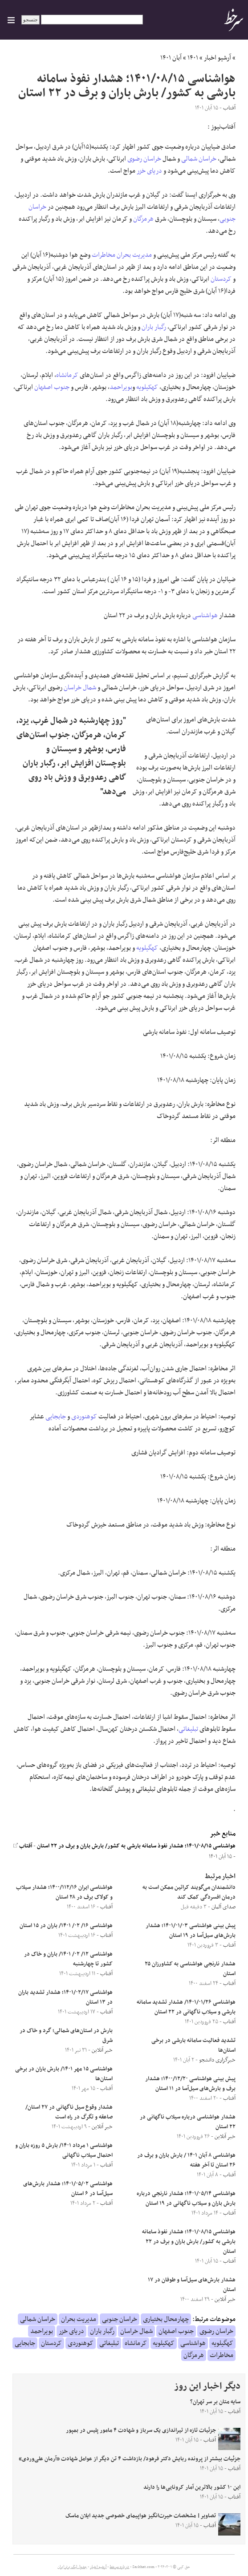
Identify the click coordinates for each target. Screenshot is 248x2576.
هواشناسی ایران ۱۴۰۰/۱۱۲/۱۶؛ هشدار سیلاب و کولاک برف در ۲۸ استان (64, 1892)
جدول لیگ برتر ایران (72, 2567)
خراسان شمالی (198, 159)
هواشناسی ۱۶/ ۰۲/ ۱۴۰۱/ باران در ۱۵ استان (66, 1926)
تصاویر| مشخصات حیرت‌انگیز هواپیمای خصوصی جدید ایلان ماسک (140, 2516)
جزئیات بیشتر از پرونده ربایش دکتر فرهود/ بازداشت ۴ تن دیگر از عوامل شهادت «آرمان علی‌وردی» (129, 2459)
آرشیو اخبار (217, 58)
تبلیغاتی (188, 1729)
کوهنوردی (84, 1416)
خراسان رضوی (144, 159)
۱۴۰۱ (192, 58)
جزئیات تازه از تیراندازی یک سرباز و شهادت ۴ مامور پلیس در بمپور (141, 2430)
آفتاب (22, 1846)
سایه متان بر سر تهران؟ (215, 2402)
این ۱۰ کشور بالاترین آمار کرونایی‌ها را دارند (191, 2487)
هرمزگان (143, 219)
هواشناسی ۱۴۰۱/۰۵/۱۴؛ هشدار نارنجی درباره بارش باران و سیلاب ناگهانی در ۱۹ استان (186, 2198)
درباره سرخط (119, 2567)
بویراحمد (121, 387)
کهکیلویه (147, 387)
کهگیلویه (147, 948)
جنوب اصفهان (51, 387)
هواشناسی (205, 615)
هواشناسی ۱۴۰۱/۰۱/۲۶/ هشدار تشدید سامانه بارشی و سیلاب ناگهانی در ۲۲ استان (186, 2007)
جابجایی (55, 1416)
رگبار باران (154, 327)
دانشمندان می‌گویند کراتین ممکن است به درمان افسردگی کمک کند (189, 1892)
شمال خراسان (80, 687)
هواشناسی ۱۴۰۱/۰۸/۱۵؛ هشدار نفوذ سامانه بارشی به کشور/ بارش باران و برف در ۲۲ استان (136, 1846)
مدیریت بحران (134, 255)
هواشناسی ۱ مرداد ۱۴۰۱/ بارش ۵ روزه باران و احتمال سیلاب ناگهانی (64, 2150)
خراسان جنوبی (119, 2319)
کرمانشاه (67, 375)
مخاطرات (103, 255)
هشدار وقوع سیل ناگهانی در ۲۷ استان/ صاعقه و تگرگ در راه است (69, 2112)
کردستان (221, 279)
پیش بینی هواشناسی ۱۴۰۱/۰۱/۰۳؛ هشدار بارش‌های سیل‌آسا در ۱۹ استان (191, 1930)
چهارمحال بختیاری (166, 2319)
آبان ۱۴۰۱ (171, 58)
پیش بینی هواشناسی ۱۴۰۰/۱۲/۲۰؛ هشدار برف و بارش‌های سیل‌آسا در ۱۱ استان (190, 2084)
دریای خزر (149, 171)
